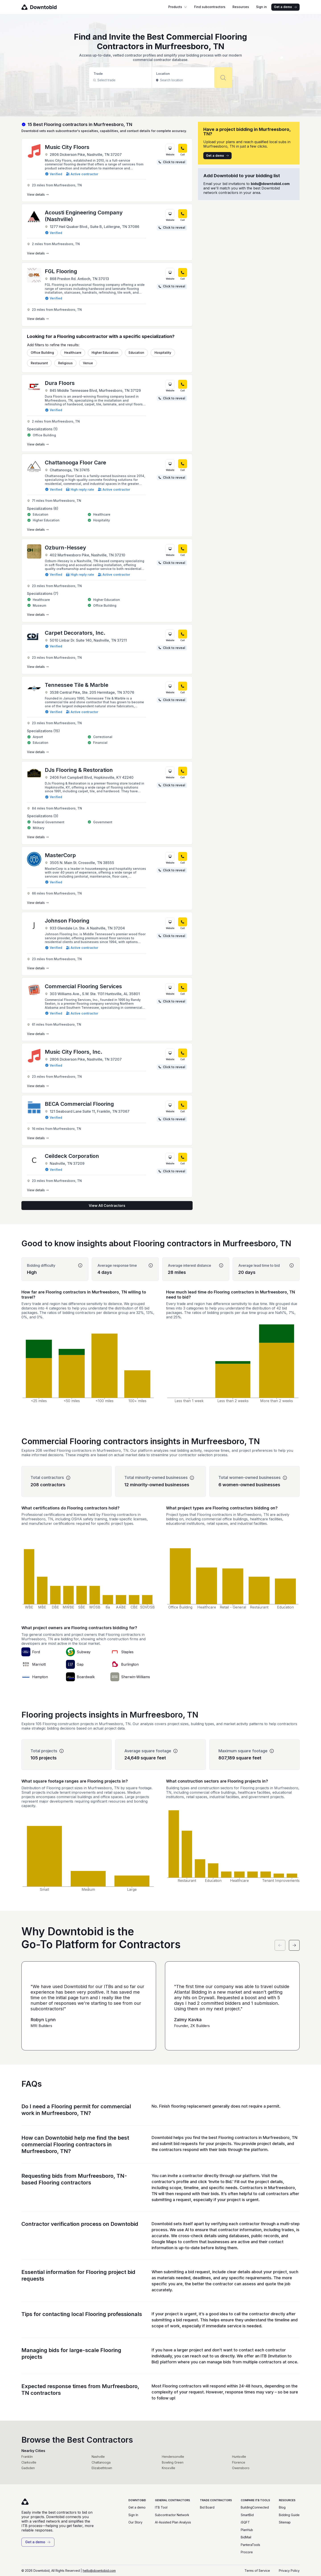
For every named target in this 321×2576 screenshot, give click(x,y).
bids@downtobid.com (270, 183)
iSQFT (245, 2522)
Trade (98, 73)
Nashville (98, 2456)
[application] (88, 1364)
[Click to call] (182, 148)
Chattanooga (101, 2462)
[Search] (223, 77)
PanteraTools (250, 2545)
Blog (282, 2507)
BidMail (246, 2537)
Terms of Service (257, 2570)
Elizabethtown (102, 2468)
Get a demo (285, 7)
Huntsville (239, 2456)
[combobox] (97, 80)
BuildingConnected (255, 2507)
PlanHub (247, 2530)
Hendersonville (173, 2456)
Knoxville (168, 2468)
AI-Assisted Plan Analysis (173, 2522)
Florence (238, 2462)
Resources (241, 7)
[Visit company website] (170, 148)
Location (163, 73)
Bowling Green (172, 2462)
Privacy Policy (289, 2570)
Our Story (135, 2522)
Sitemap (285, 2522)
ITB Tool (161, 2507)
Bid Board (207, 2507)
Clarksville (28, 2462)
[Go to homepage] (45, 7)
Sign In (133, 2515)
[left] (280, 1945)
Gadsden (28, 2468)
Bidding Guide (289, 2515)
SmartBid (247, 2515)
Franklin (27, 2456)
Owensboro (240, 2468)
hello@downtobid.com (99, 2570)
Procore (247, 2552)
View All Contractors (107, 1205)
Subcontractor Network (172, 2515)
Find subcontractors (209, 7)
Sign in (261, 7)
